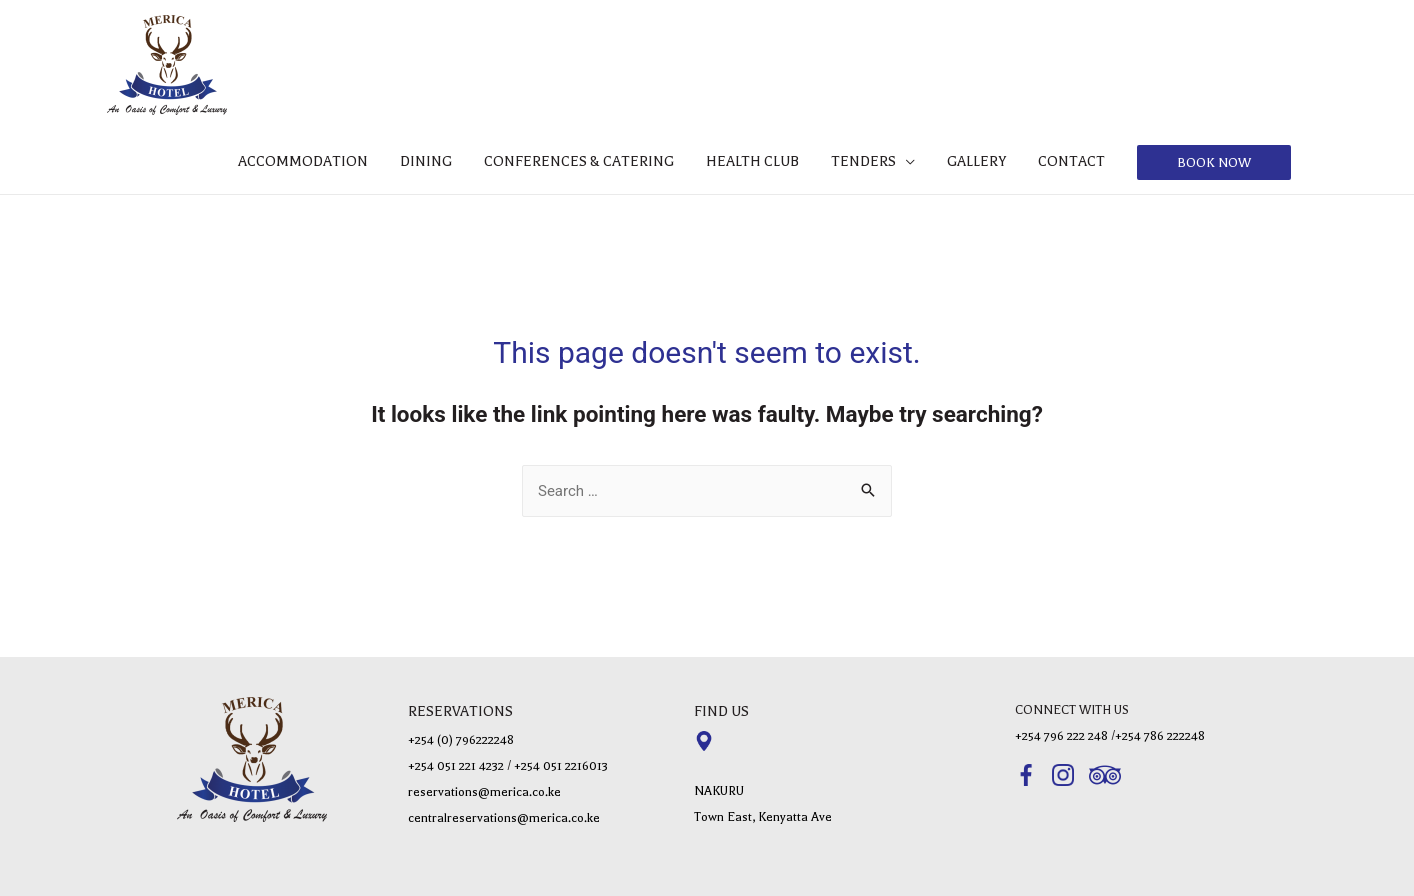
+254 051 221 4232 (456, 766)
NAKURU (719, 791)
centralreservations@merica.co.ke (504, 818)
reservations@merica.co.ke (484, 792)
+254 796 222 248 (1061, 736)
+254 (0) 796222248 (461, 740)
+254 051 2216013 (561, 766)
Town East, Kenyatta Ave (763, 817)
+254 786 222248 (1160, 736)
